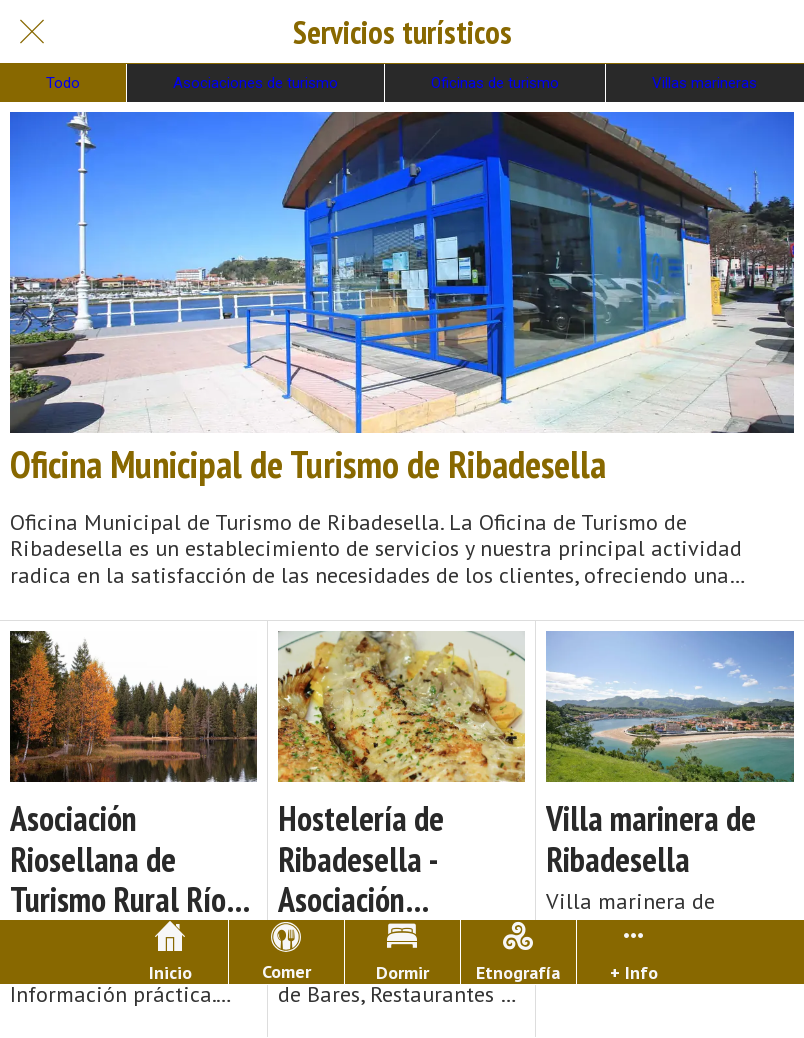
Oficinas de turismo (495, 83)
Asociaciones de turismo (255, 83)
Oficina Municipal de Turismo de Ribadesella (308, 464)
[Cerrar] (32, 32)
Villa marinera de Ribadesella (651, 839)
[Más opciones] (634, 952)
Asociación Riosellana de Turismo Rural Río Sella (118, 859)
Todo (63, 83)
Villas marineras (704, 83)
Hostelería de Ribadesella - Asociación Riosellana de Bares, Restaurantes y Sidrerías (401, 859)
